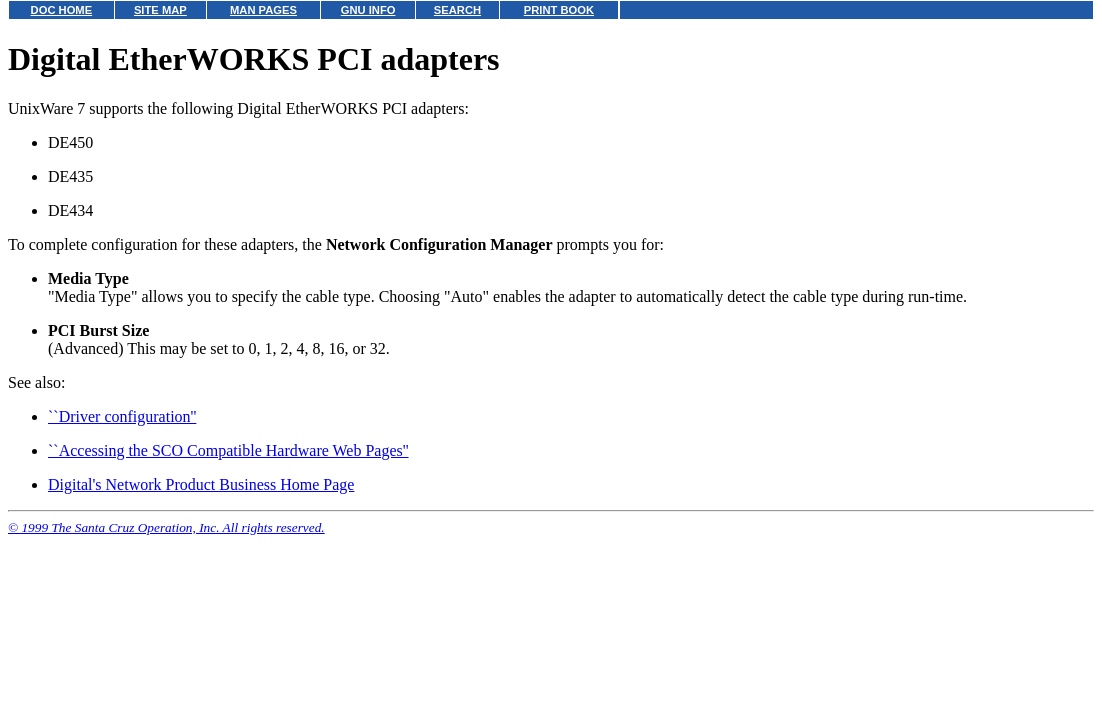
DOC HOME (62, 10)
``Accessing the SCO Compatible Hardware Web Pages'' (228, 450)
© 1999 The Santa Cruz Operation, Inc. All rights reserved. (166, 527)
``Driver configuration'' (122, 416)
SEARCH (457, 10)
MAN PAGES (263, 10)
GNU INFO (368, 10)
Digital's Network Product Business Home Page (201, 484)
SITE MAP (160, 10)
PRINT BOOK (559, 10)
